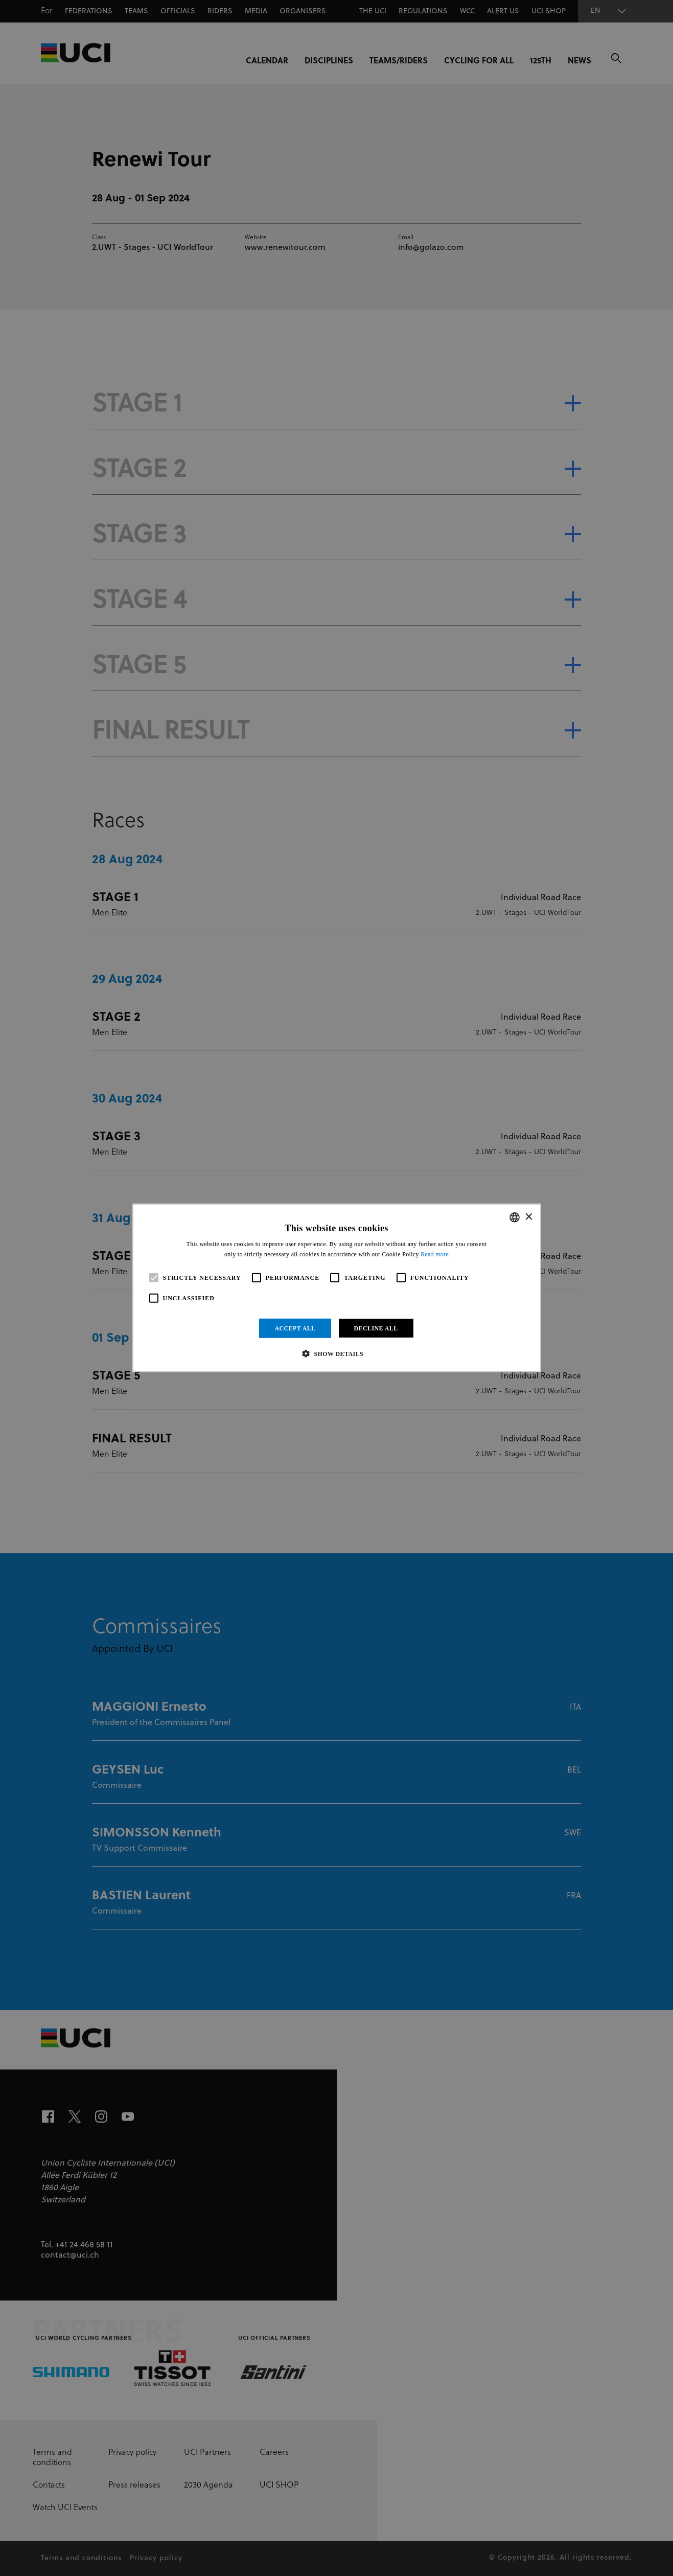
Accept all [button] (294, 1328)
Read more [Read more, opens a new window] (435, 1254)
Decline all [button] (376, 1328)
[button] (336, 1353)
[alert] (336, 1288)
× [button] (528, 1217)
